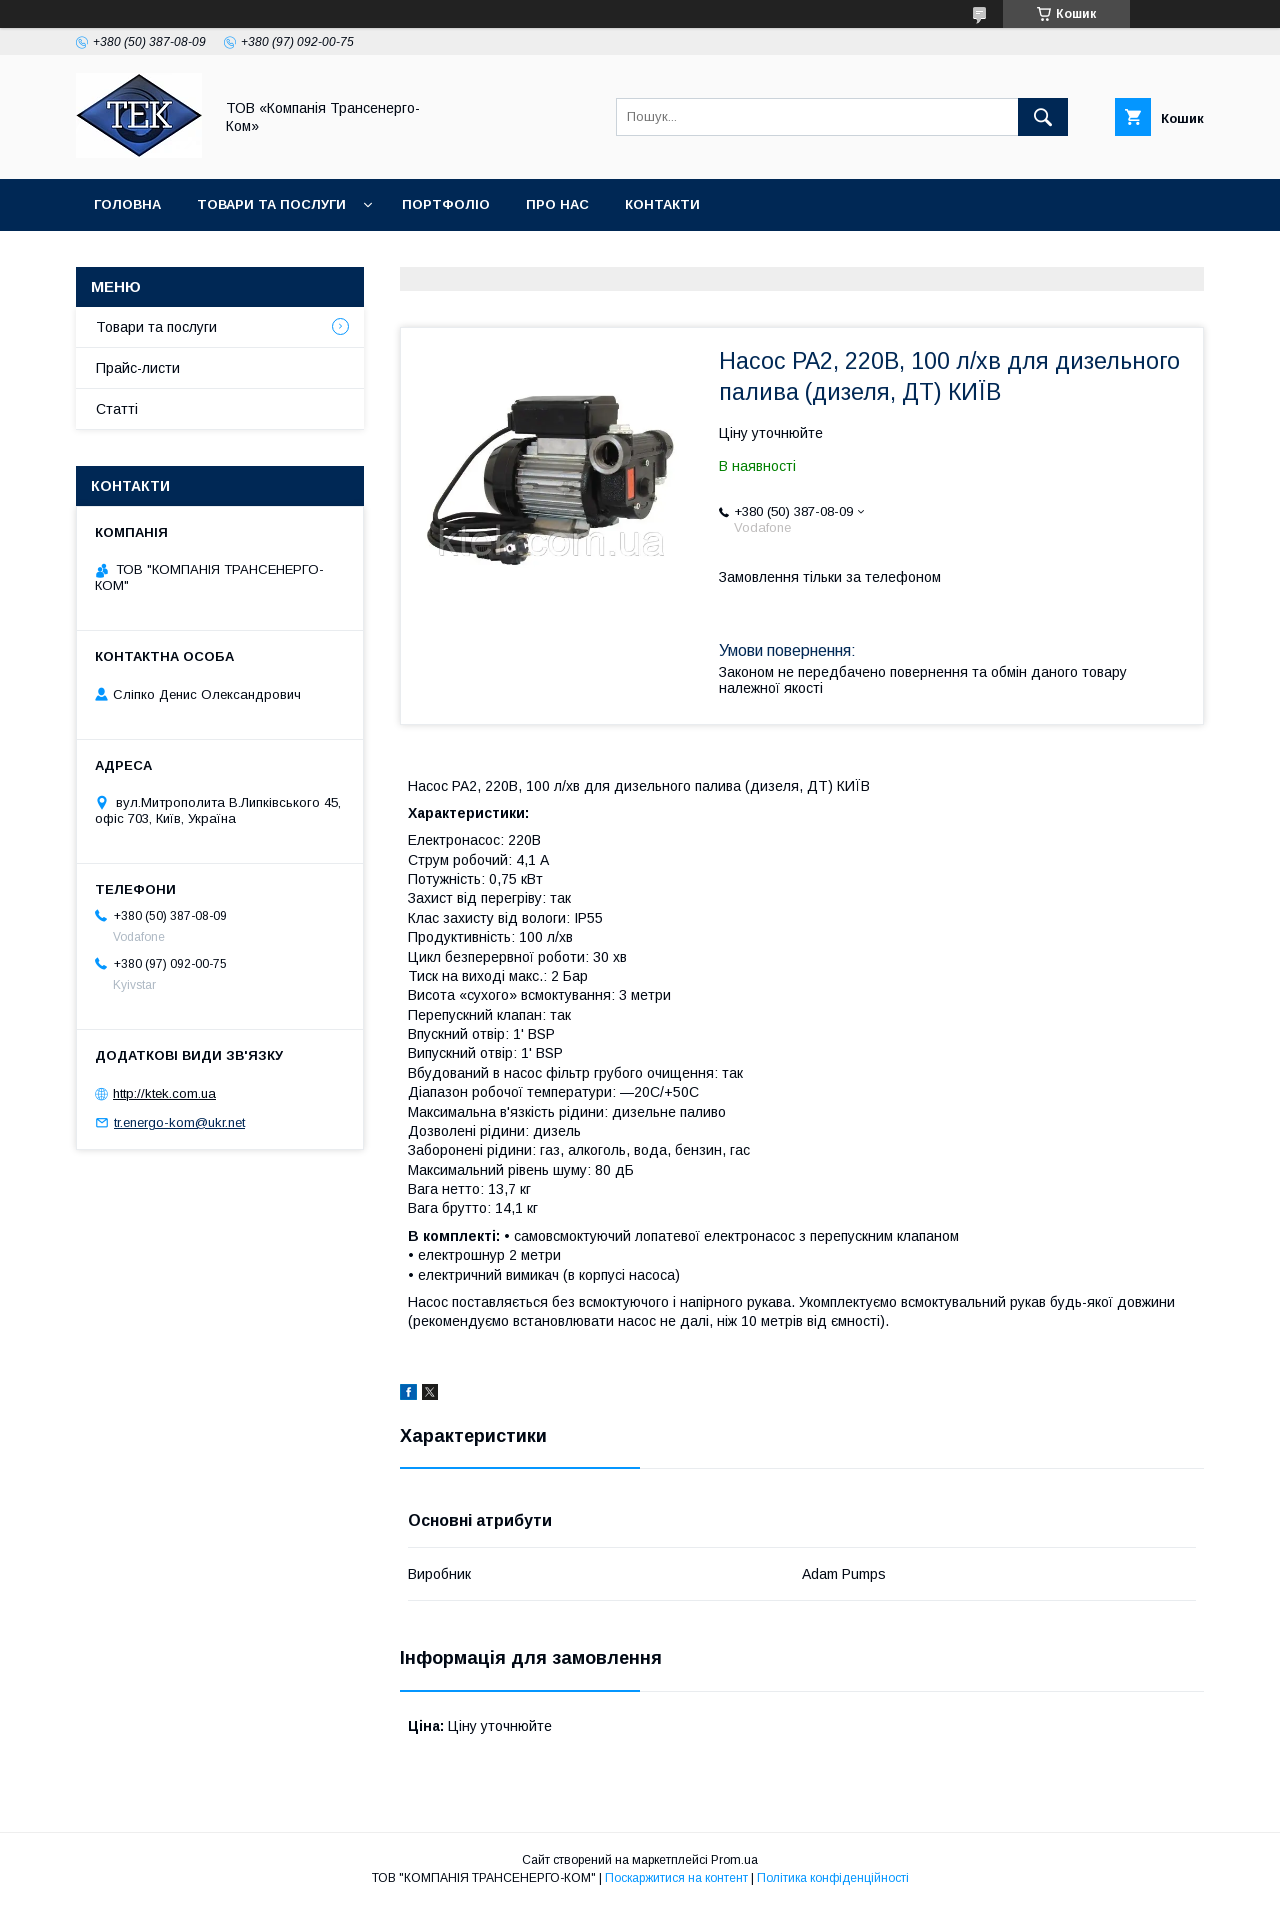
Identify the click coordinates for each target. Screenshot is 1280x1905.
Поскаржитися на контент (676, 1878)
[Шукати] (1043, 117)
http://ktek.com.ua (164, 1093)
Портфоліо (446, 204)
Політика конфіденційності (833, 1878)
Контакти (662, 204)
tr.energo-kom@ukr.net (179, 1122)
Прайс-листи (138, 368)
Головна (127, 204)
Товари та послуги (271, 204)
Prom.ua (734, 1860)
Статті (117, 409)
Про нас (557, 204)
